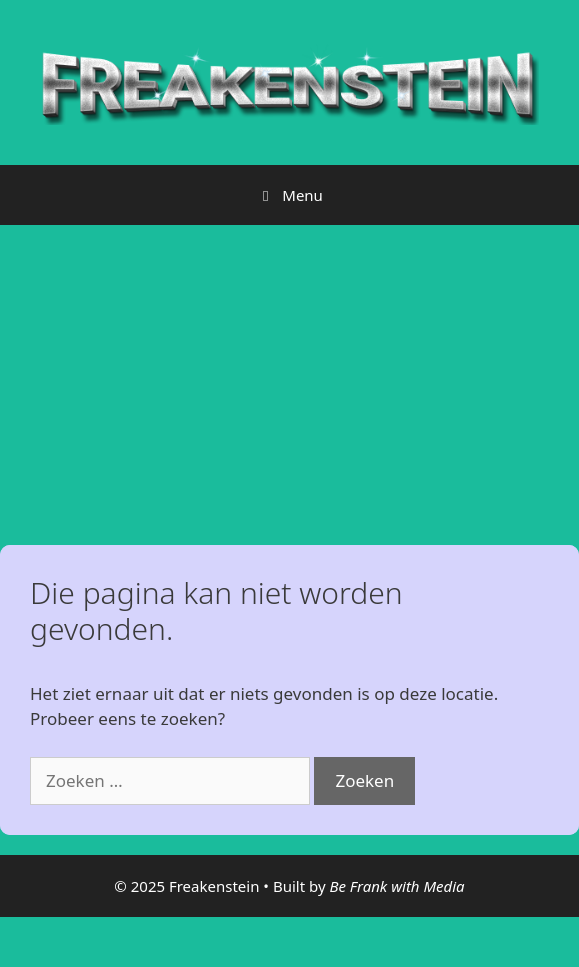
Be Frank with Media (396, 886)
